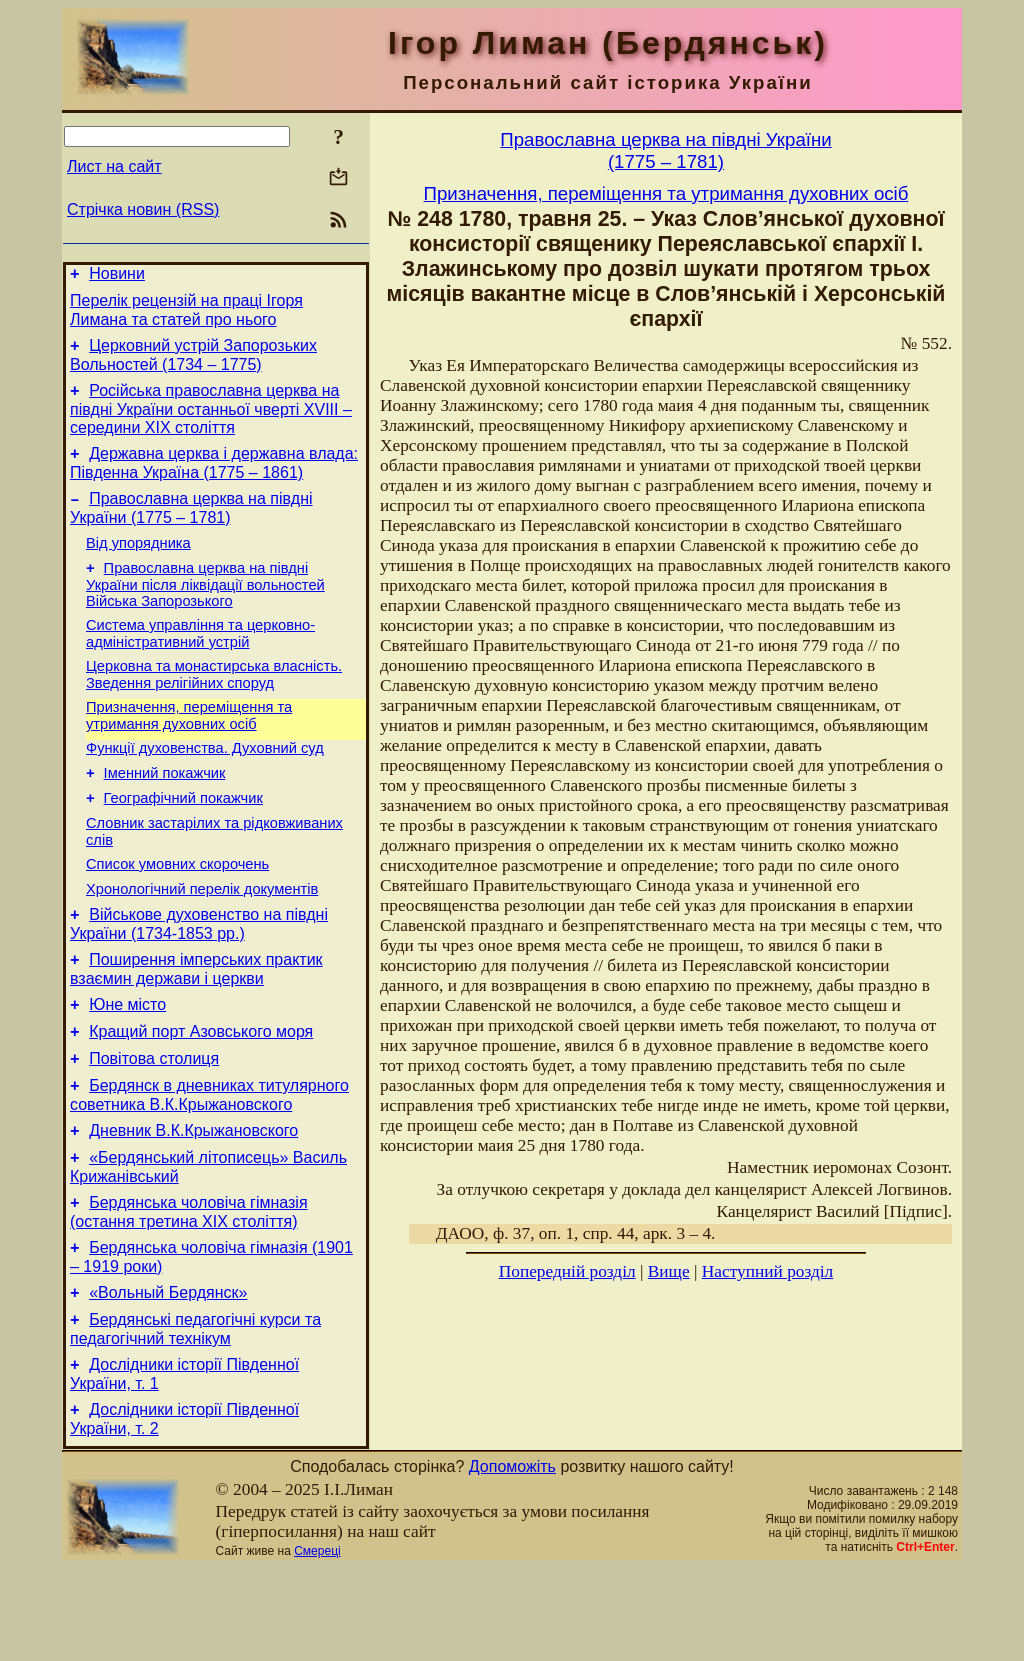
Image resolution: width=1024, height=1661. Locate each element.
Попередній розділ (567, 1271)
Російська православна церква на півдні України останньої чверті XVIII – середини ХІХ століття (211, 421)
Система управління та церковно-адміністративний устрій (200, 660)
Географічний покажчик (183, 840)
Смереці (317, 1644)
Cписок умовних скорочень (177, 912)
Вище (669, 1271)
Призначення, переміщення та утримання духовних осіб (189, 748)
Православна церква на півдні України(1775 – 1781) (665, 150)
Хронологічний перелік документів (202, 940)
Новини (117, 276)
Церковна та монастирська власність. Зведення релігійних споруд (214, 704)
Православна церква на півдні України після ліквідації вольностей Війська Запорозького (205, 608)
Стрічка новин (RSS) (143, 209)
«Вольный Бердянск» (168, 1376)
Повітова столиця (154, 1124)
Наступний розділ (767, 1271)
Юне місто (127, 1064)
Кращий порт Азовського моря (201, 1094)
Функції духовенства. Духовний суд (205, 784)
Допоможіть (512, 1559)
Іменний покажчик (165, 812)
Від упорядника (138, 564)
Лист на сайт (114, 166)
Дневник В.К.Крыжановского (193, 1202)
